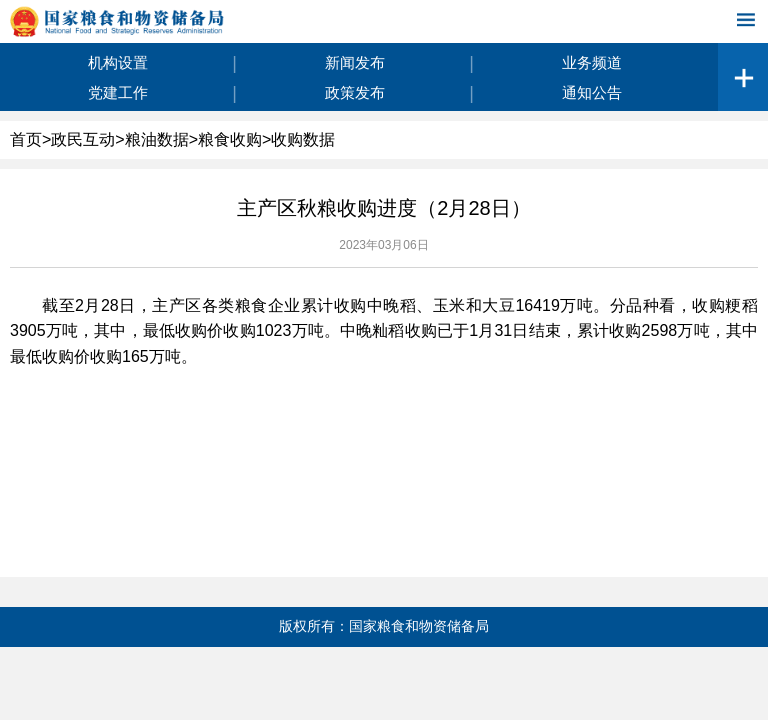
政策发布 (355, 92)
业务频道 (592, 62)
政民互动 (83, 139)
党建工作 (118, 92)
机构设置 (118, 62)
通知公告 (592, 92)
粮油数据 (157, 139)
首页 (26, 139)
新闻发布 (355, 62)
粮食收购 (230, 139)
